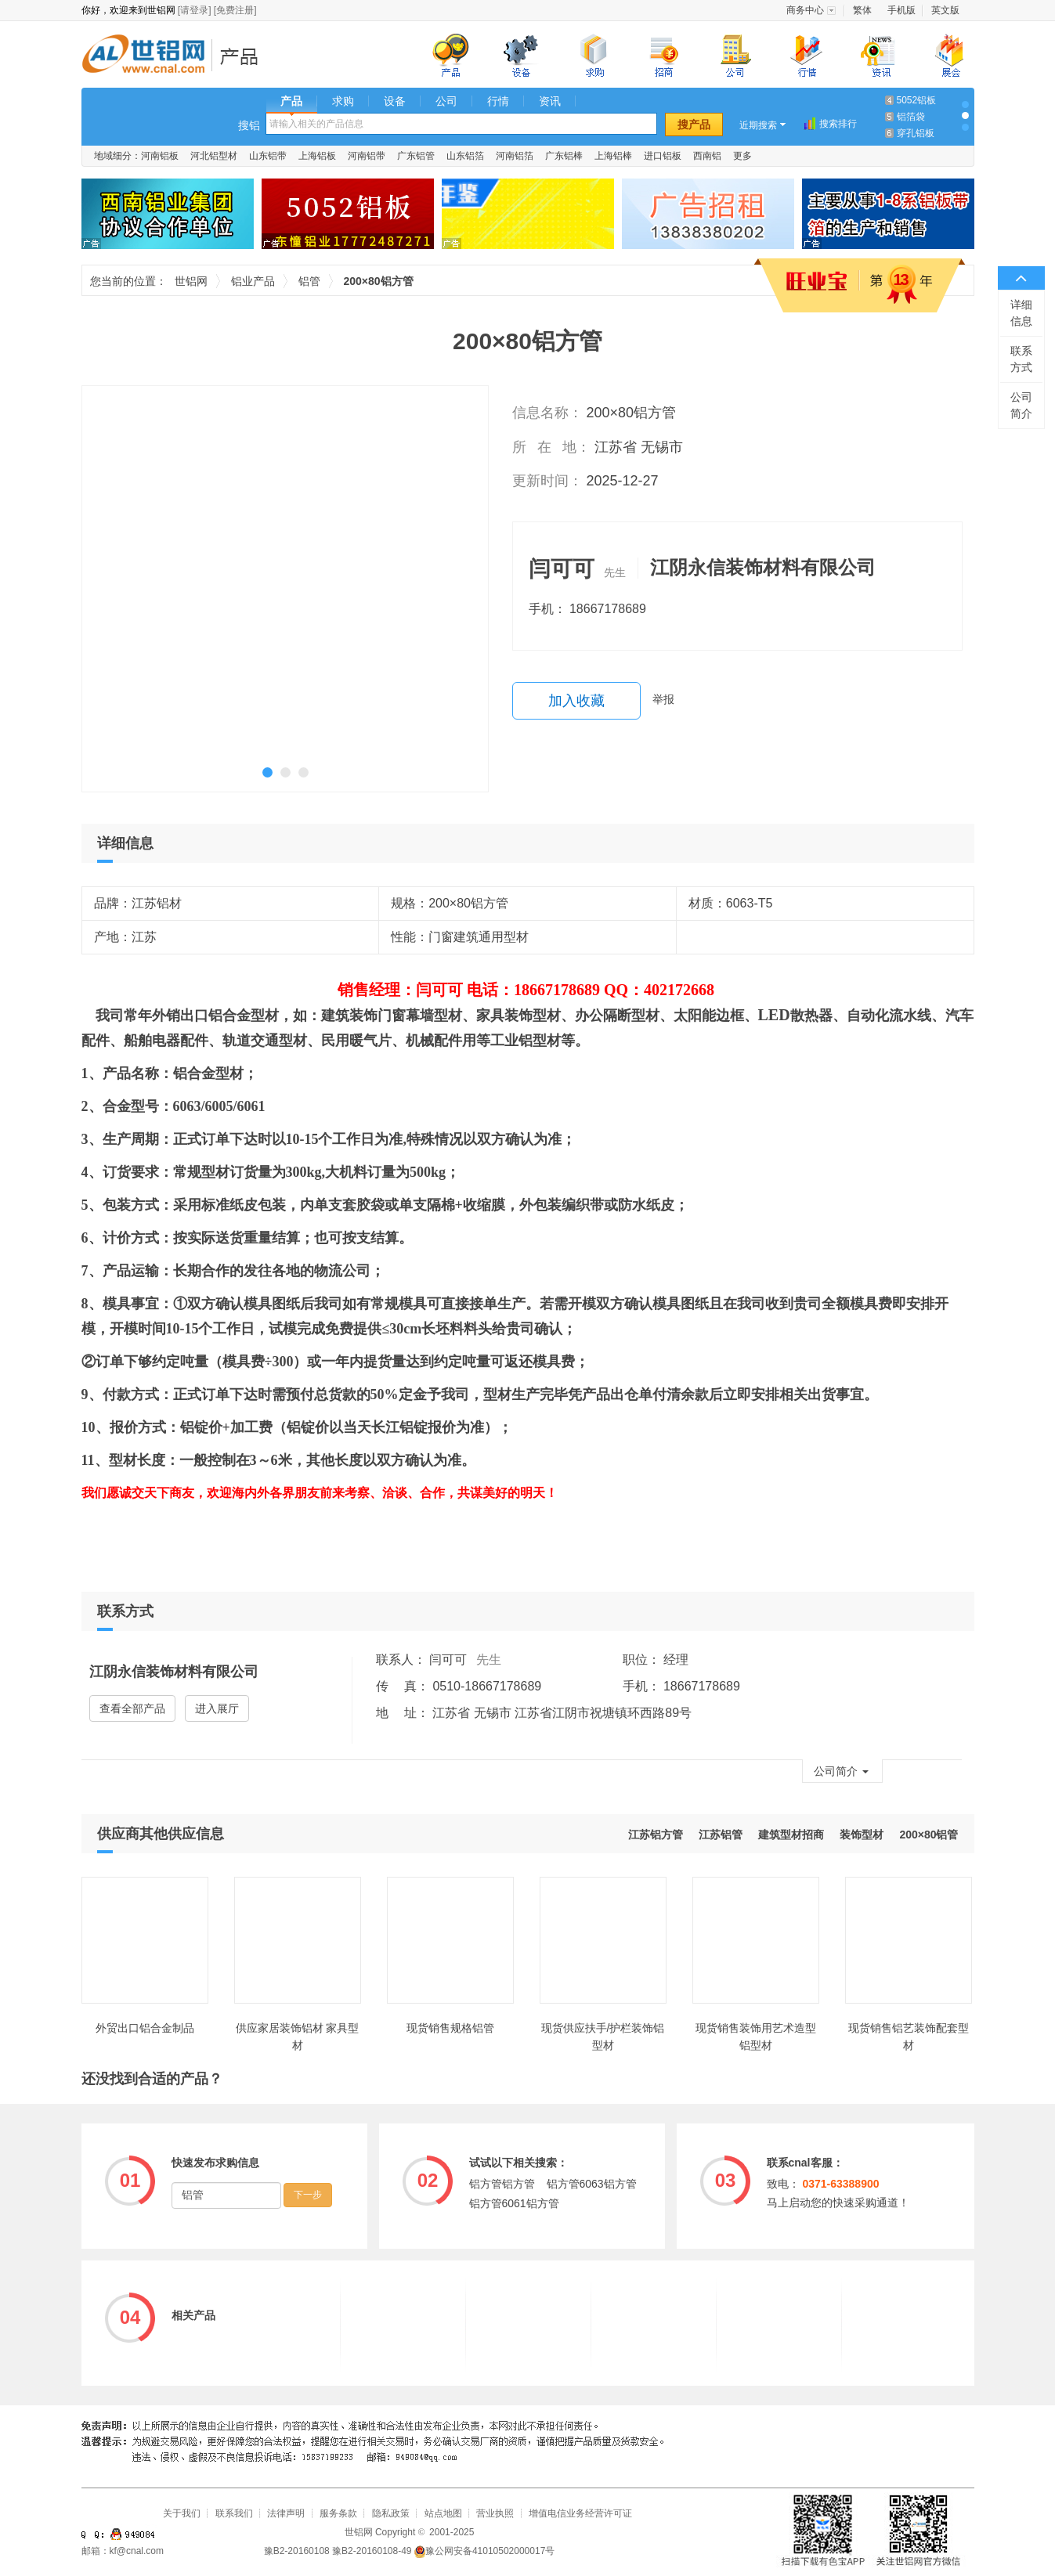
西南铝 (707, 155)
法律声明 (286, 2513)
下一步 (308, 2194)
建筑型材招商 (791, 1834)
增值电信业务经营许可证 (580, 2513)
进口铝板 (662, 155)
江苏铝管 (720, 1834)
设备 (395, 101)
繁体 (862, 10)
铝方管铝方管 (502, 2183)
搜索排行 (838, 123)
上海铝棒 (613, 155)
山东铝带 (268, 155)
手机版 (901, 10)
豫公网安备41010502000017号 (484, 2550)
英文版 (945, 10)
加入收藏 (576, 701)
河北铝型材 (213, 155)
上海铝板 (317, 155)
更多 (742, 155)
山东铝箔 (465, 155)
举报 (663, 699)
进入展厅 (217, 1708)
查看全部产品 (132, 1708)
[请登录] (194, 10)
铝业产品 (244, 56)
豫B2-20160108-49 (371, 2550)
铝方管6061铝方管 (514, 2203)
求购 (343, 101)
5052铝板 (917, 100)
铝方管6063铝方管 (592, 2183)
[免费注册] (235, 10)
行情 (498, 101)
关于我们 (182, 2513)
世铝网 (148, 56)
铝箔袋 (911, 116)
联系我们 (234, 2513)
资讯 (550, 101)
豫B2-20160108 (297, 2550)
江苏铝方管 (655, 1834)
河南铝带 (366, 155)
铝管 (309, 281)
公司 (446, 101)
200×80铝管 (928, 1834)
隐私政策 (391, 2513)
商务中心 (805, 10)
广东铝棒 (564, 155)
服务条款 (338, 2513)
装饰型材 (861, 1834)
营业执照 (495, 2513)
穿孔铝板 (915, 133)
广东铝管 (416, 155)
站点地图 (443, 2513)
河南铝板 (160, 155)
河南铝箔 (514, 155)
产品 (291, 101)
